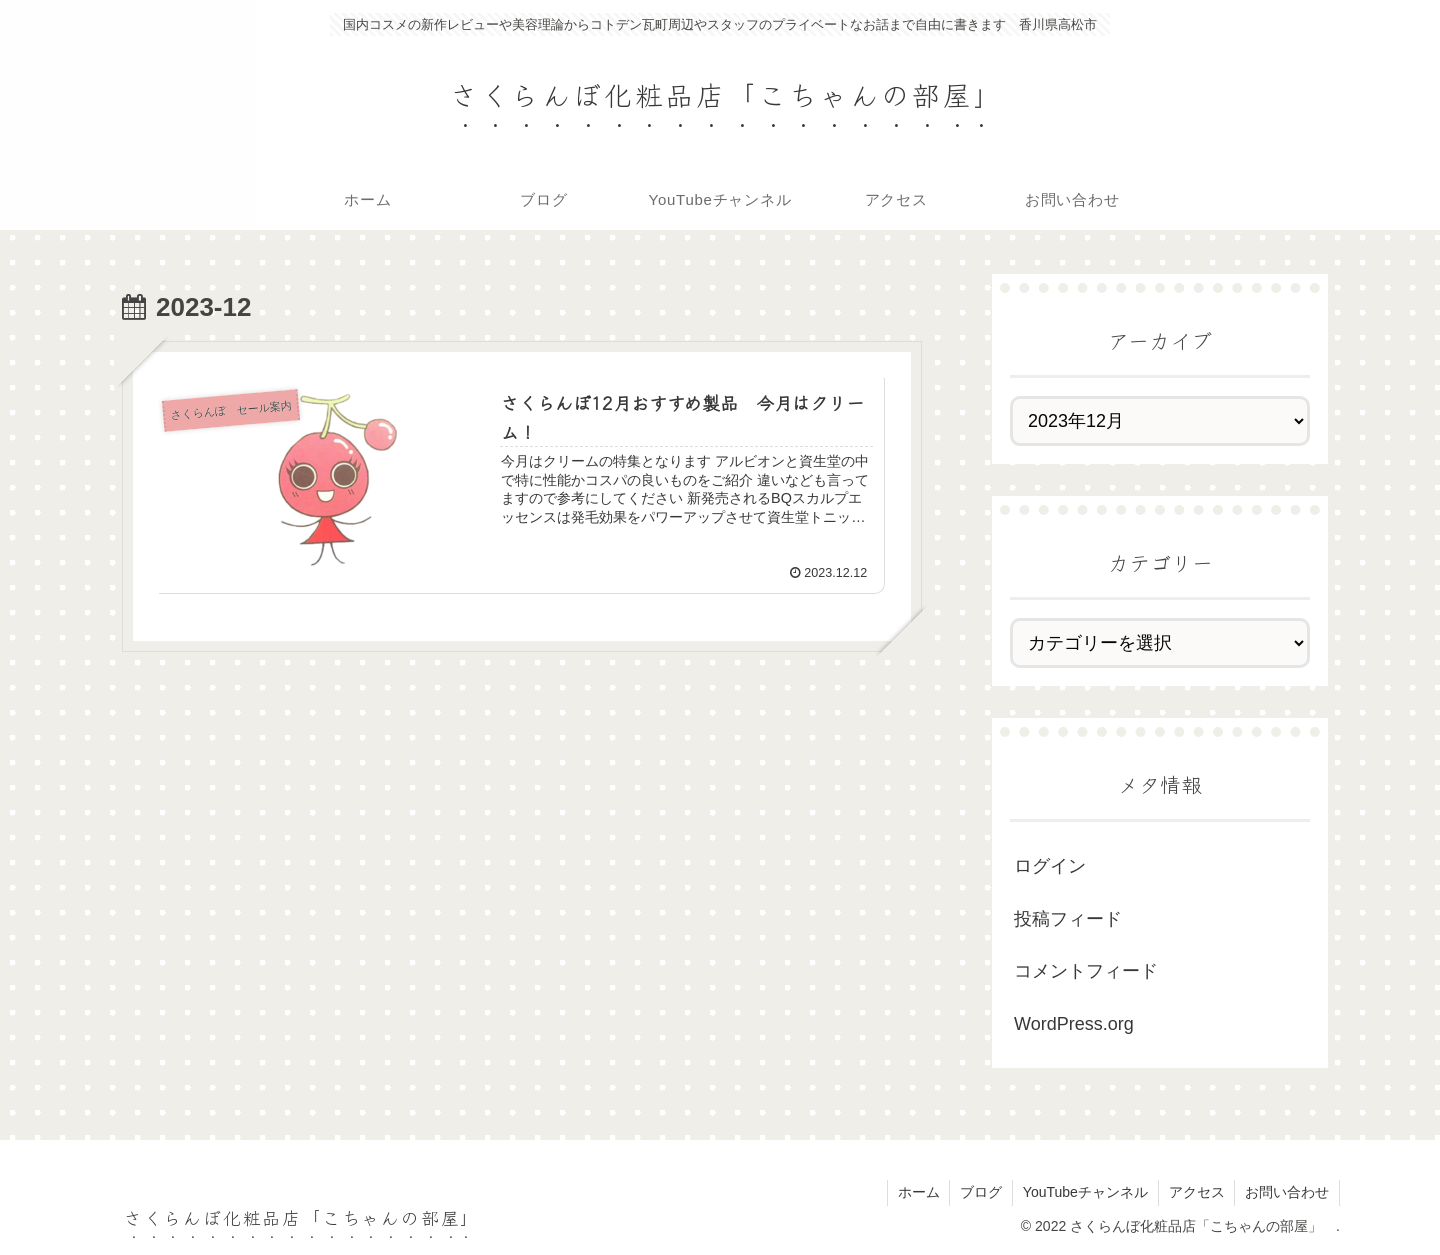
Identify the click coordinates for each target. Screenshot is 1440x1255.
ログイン (1050, 866)
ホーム (917, 1192)
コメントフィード (1086, 971)
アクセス (1196, 1192)
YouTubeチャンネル (1084, 1192)
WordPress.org (1074, 1024)
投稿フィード (1068, 919)
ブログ (980, 1192)
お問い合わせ (1287, 1192)
